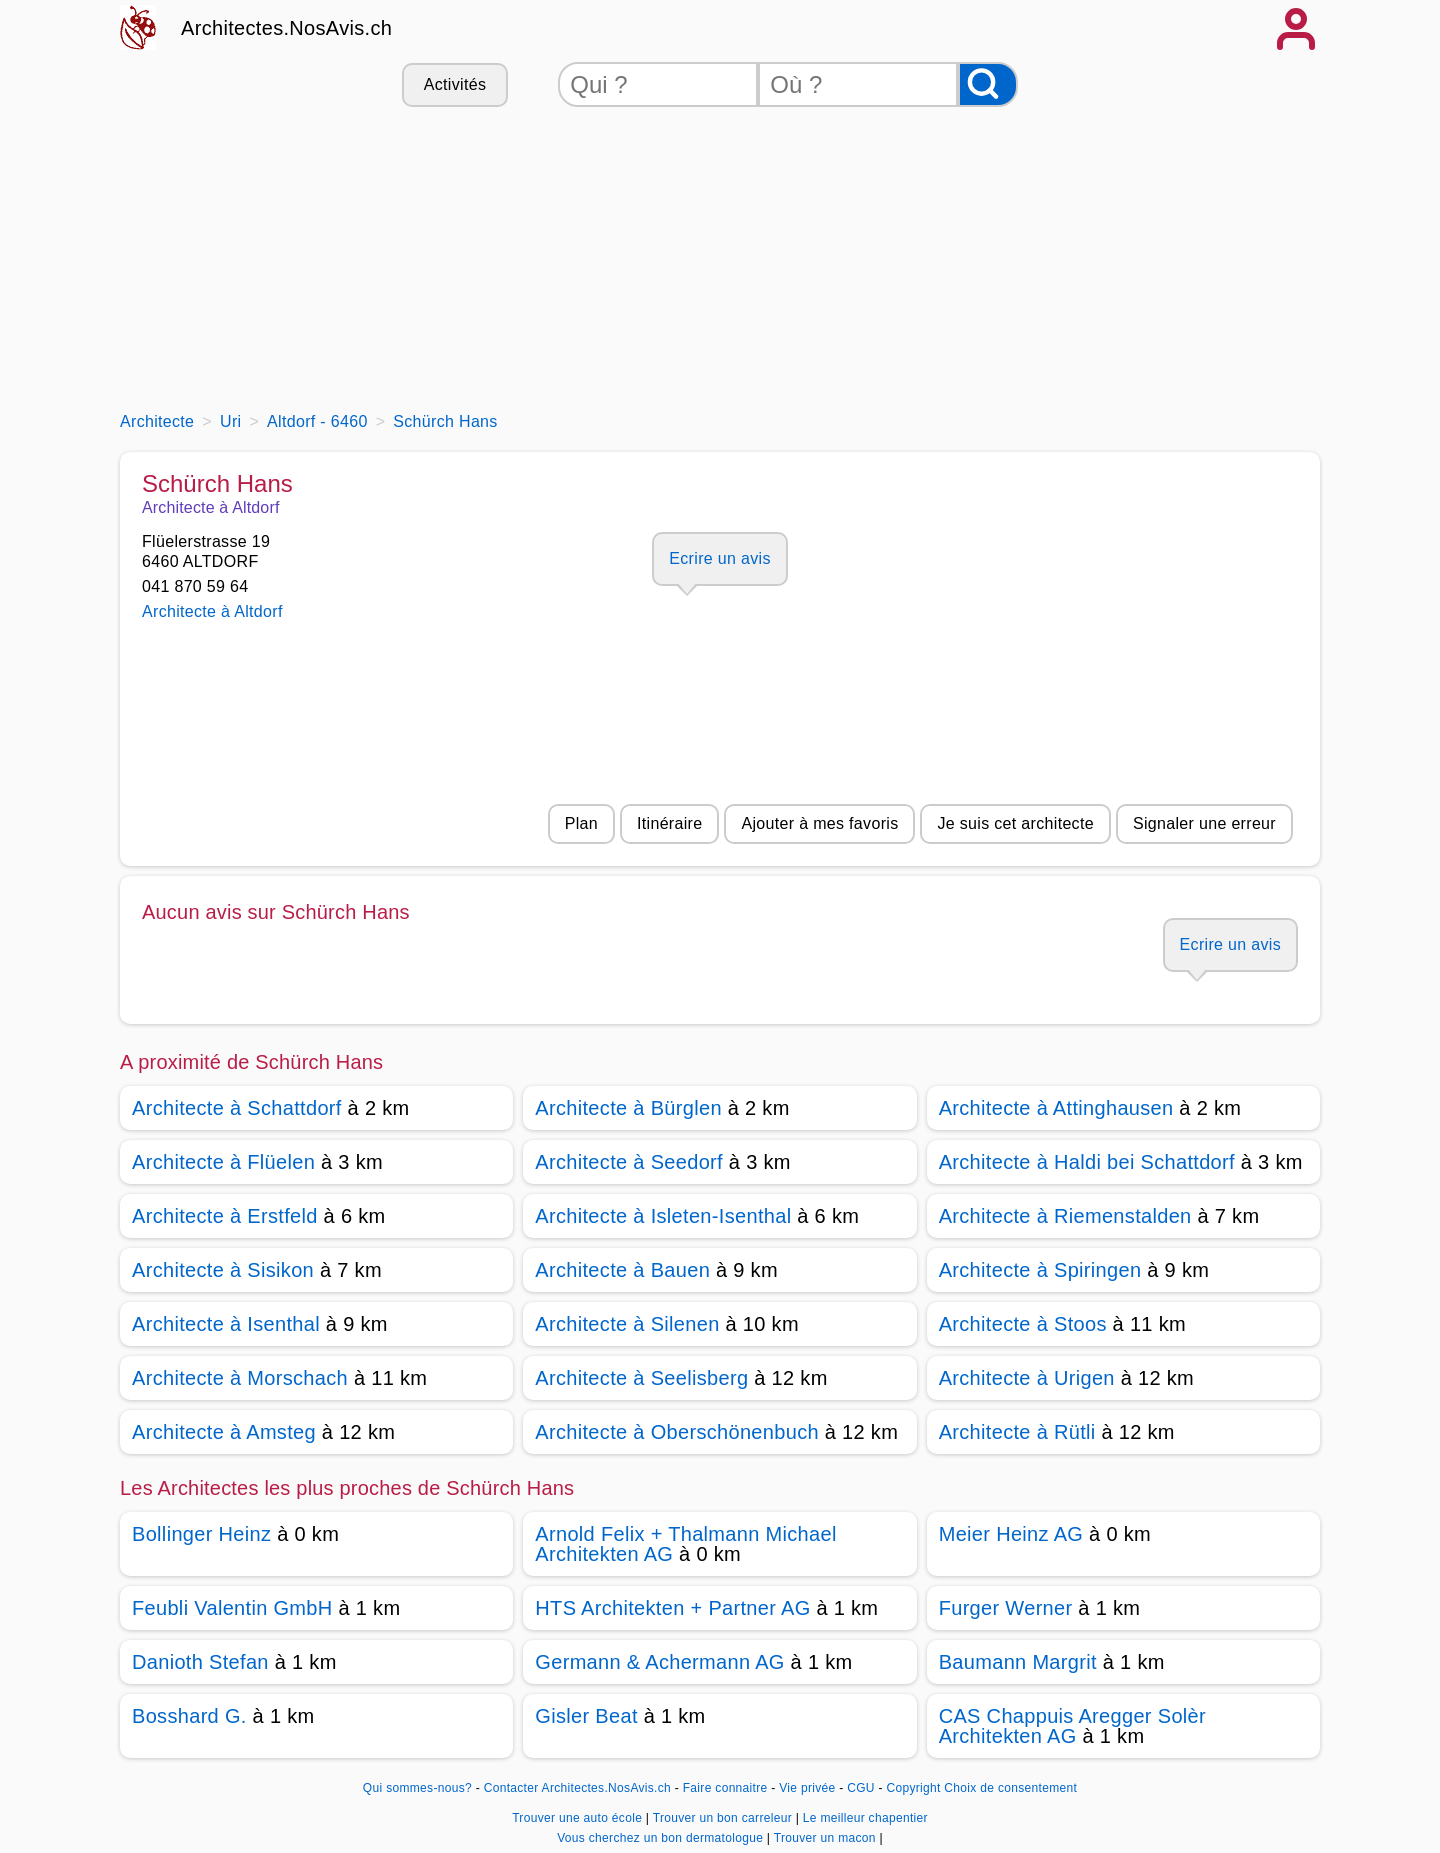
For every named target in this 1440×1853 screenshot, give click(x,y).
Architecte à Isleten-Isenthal (663, 1216)
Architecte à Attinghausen (1056, 1108)
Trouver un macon (827, 1838)
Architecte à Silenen (627, 1324)
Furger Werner (1006, 1608)
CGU (861, 1788)
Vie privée (807, 1788)
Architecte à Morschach (240, 1378)
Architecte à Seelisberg (641, 1378)
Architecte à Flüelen (223, 1162)
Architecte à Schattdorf (237, 1108)
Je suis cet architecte (1015, 823)
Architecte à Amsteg (224, 1432)
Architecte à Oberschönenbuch (677, 1432)
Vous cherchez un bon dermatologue (662, 1838)
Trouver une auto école (579, 1818)
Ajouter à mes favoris (819, 823)
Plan (581, 823)
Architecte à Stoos (1023, 1324)
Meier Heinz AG (1011, 1534)
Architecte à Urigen (1027, 1378)
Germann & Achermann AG (659, 1662)
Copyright (913, 1788)
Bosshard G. (189, 1716)
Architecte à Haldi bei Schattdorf (1087, 1162)
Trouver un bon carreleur (724, 1818)
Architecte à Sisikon (223, 1270)
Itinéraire (669, 823)
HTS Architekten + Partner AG (672, 1608)
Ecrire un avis (719, 558)
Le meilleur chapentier (865, 1818)
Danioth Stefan (200, 1662)
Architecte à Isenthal (226, 1324)
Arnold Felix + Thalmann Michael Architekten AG (685, 1544)
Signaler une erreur (1204, 823)
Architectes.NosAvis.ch (286, 28)
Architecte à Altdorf (212, 611)
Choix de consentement (1010, 1788)
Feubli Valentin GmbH (232, 1608)
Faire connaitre (725, 1788)
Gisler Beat (586, 1716)
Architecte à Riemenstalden (1065, 1216)
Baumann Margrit (1018, 1662)
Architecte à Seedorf (629, 1162)
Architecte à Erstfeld (225, 1216)
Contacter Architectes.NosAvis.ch (577, 1788)
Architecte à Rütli (1017, 1432)
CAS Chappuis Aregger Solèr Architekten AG (1072, 1726)
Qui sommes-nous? (417, 1788)
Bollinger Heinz (201, 1534)
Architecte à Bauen (622, 1270)
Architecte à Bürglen (628, 1108)
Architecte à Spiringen (1040, 1270)
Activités (455, 84)
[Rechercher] (988, 84)
